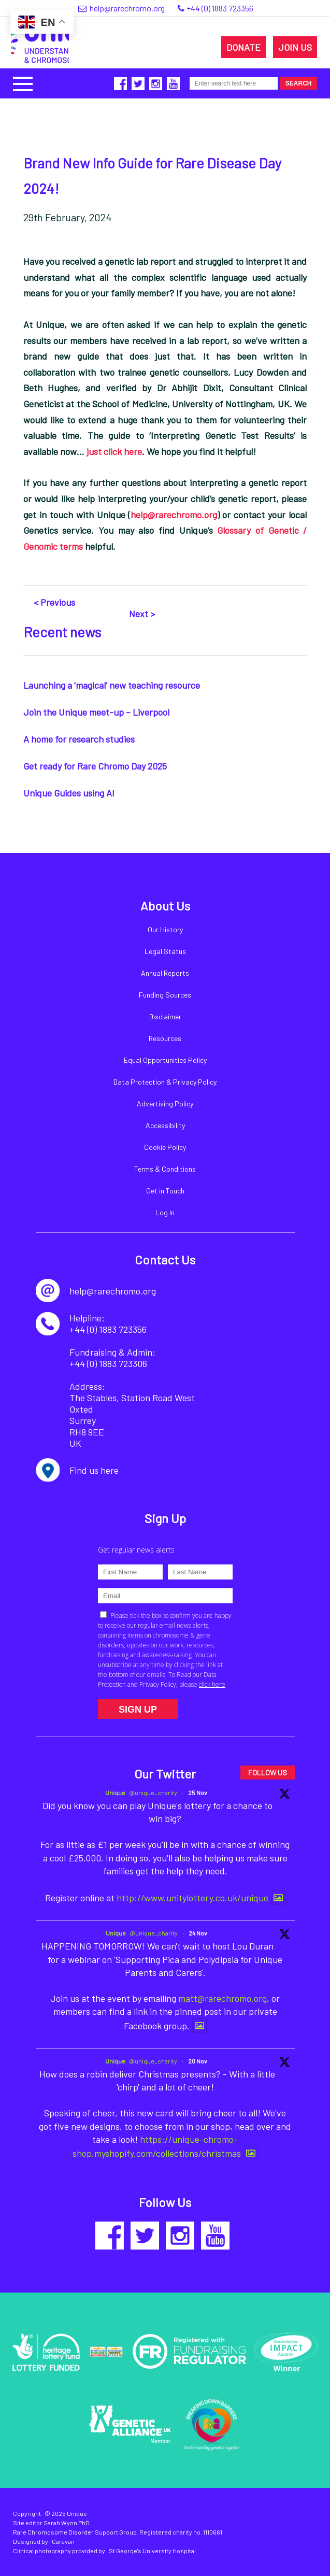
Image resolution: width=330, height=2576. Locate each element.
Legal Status (165, 951)
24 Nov (198, 1933)
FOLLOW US (267, 1772)
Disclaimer (165, 1016)
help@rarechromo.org (174, 514)
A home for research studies (79, 739)
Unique (115, 1792)
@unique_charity (153, 1792)
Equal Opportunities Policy (165, 1060)
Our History (165, 929)
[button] (23, 82)
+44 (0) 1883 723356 (219, 8)
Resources (165, 1038)
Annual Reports (165, 973)
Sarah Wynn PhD (67, 2522)
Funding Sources (165, 994)
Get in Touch (165, 1190)
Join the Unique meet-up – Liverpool (96, 712)
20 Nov (197, 2061)
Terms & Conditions (165, 1168)
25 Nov (197, 1792)
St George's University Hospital (152, 2550)
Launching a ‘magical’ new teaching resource (111, 685)
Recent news (62, 631)
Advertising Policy (165, 1103)
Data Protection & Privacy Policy (165, 1081)
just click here (114, 451)
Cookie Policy (165, 1147)
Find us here (94, 1470)
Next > (142, 613)
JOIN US (295, 47)
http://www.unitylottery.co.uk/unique (192, 1897)
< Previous (54, 602)
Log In (165, 1212)
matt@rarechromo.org (222, 1998)
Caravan (63, 2541)
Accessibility (165, 1125)
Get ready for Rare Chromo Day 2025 (95, 766)
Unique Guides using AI (68, 793)
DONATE (243, 47)
